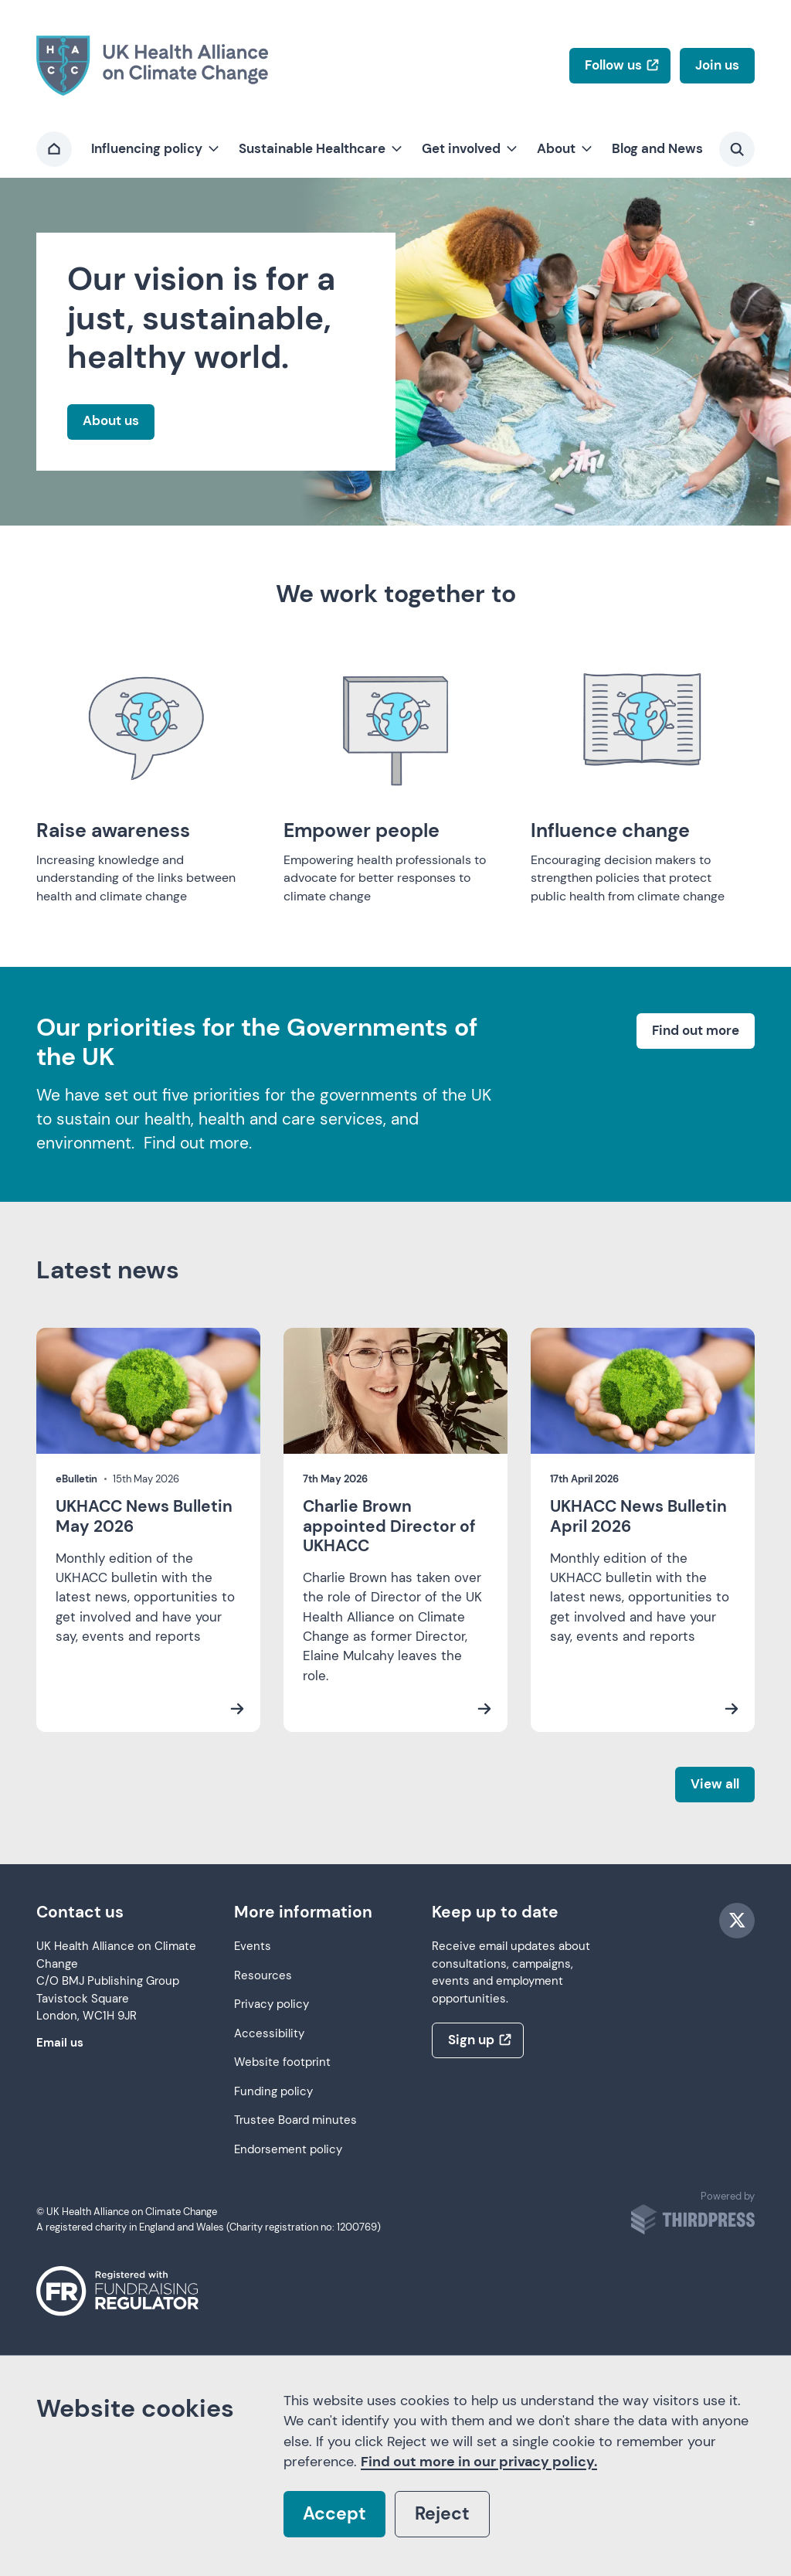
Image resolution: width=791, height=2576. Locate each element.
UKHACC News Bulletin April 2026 (638, 1516)
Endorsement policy (288, 2150)
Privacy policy (271, 2004)
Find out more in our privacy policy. (479, 2461)
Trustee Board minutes (295, 2120)
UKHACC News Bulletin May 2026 (144, 1516)
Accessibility (269, 2034)
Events (252, 1946)
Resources (263, 1976)
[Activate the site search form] (737, 149)
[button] (153, 149)
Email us (59, 2043)
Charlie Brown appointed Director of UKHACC (389, 1526)
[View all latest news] (715, 1784)
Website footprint (282, 2062)
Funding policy (273, 2092)
